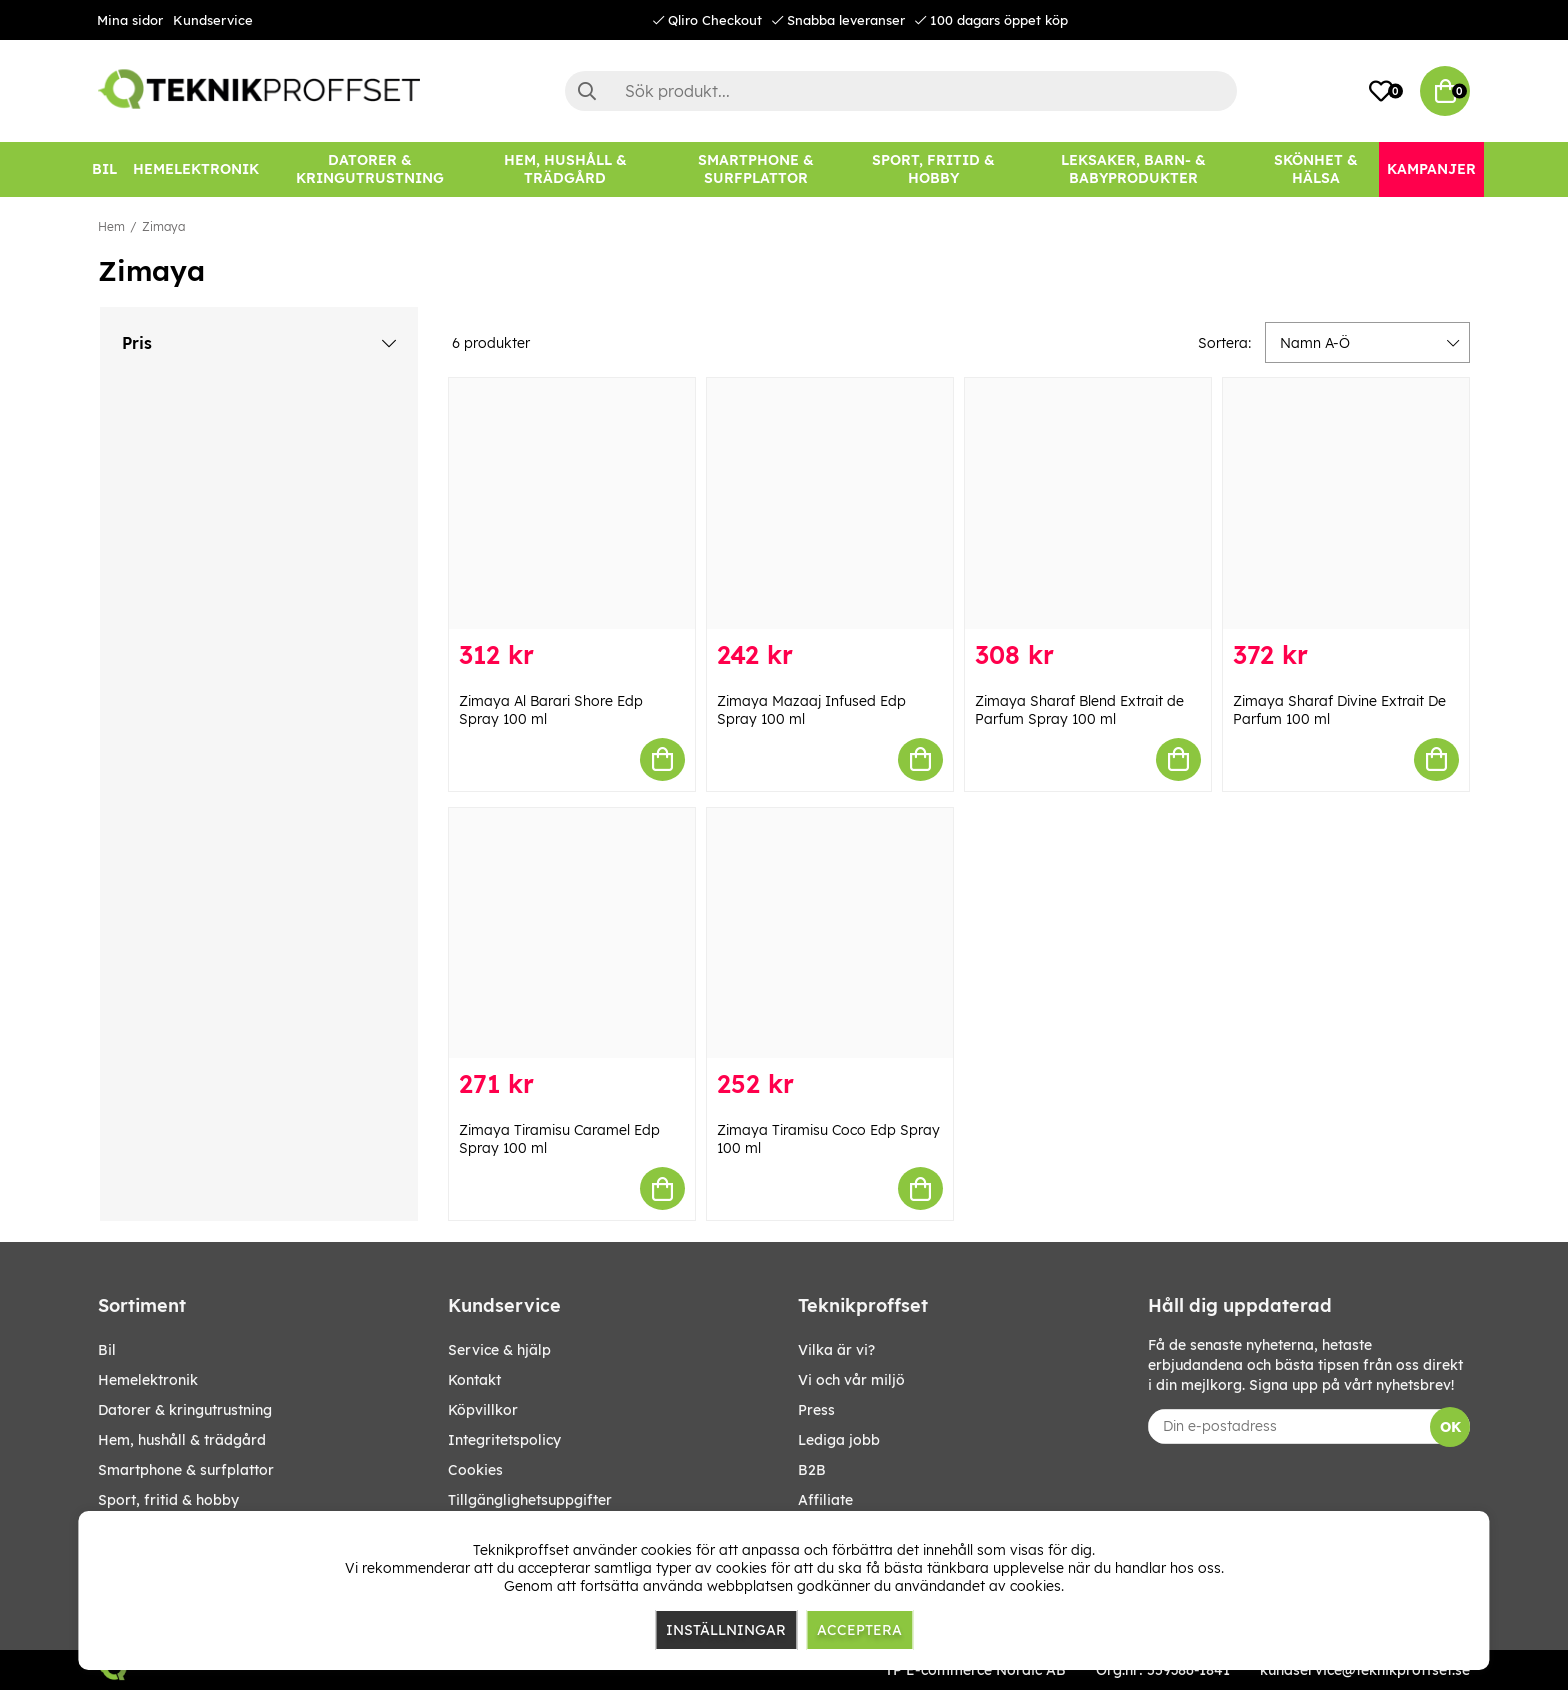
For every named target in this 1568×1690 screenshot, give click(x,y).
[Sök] (901, 91)
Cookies (475, 1470)
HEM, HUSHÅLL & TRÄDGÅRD (182, 1440)
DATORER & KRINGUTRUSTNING (185, 1410)
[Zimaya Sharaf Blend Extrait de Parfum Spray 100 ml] (1088, 503)
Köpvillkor (483, 1410)
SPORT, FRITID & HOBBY (168, 1500)
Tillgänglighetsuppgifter (530, 1500)
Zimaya (163, 226)
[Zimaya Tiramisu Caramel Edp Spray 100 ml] (572, 933)
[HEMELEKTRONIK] (196, 169)
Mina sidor (130, 20)
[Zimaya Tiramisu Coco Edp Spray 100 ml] (830, 933)
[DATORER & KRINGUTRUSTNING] (370, 169)
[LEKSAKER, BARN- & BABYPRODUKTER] (1133, 169)
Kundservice (213, 20)
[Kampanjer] (1431, 169)
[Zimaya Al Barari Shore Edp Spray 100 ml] (572, 503)
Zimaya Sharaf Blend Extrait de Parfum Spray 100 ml (1079, 710)
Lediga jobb (839, 1440)
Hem (111, 226)
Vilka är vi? (836, 1350)
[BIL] (104, 169)
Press (816, 1410)
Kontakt (474, 1380)
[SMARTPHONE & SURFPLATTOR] (756, 169)
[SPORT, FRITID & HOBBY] (933, 169)
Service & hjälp (499, 1350)
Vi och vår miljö (851, 1380)
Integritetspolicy (504, 1440)
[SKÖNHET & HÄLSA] (1316, 169)
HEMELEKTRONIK (148, 1380)
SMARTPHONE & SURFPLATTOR (186, 1470)
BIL (107, 1350)
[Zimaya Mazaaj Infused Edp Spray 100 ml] (830, 503)
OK (1450, 1427)
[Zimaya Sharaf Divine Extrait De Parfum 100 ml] (1346, 503)
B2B (812, 1470)
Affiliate (825, 1500)
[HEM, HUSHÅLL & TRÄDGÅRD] (565, 169)
